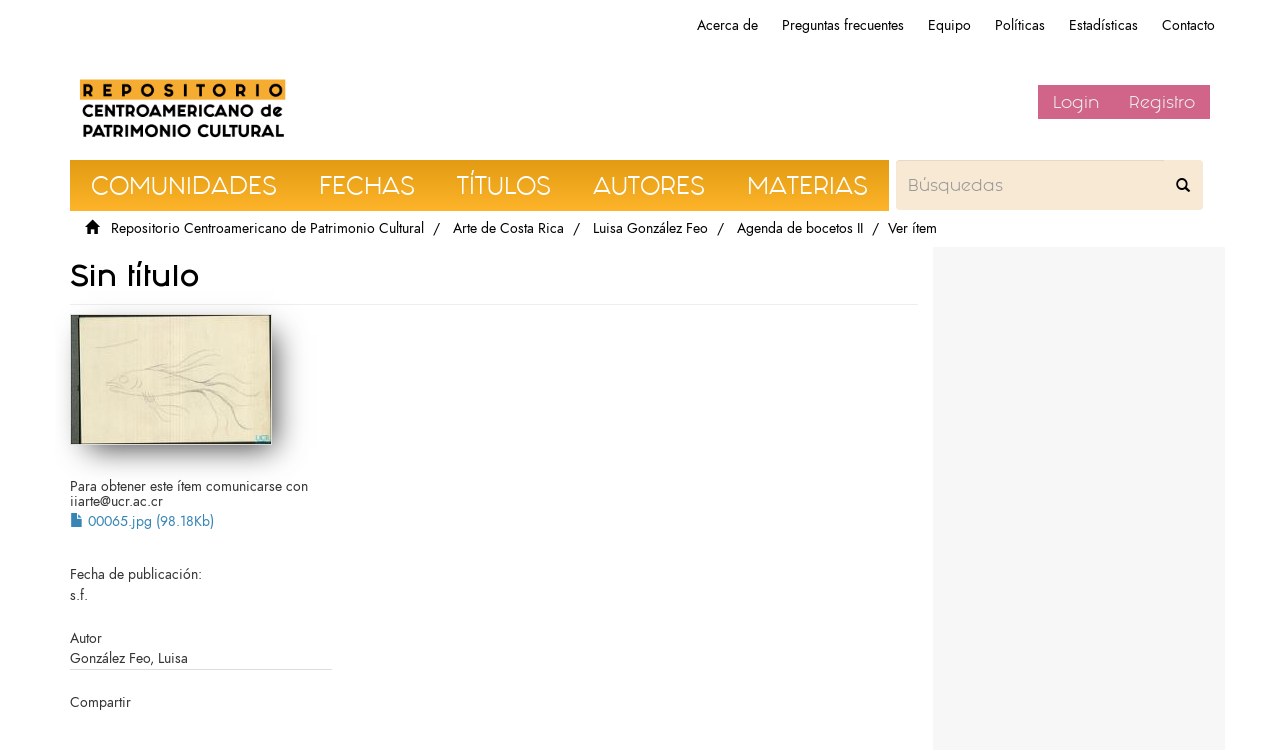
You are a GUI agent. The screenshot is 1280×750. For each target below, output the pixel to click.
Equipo (949, 25)
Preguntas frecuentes (843, 25)
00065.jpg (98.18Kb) (142, 521)
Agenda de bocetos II (800, 228)
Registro (1162, 102)
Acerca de (727, 25)
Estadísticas (1103, 25)
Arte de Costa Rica (508, 228)
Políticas (1020, 25)
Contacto (1188, 25)
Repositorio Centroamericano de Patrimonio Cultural (267, 228)
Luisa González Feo (650, 228)
